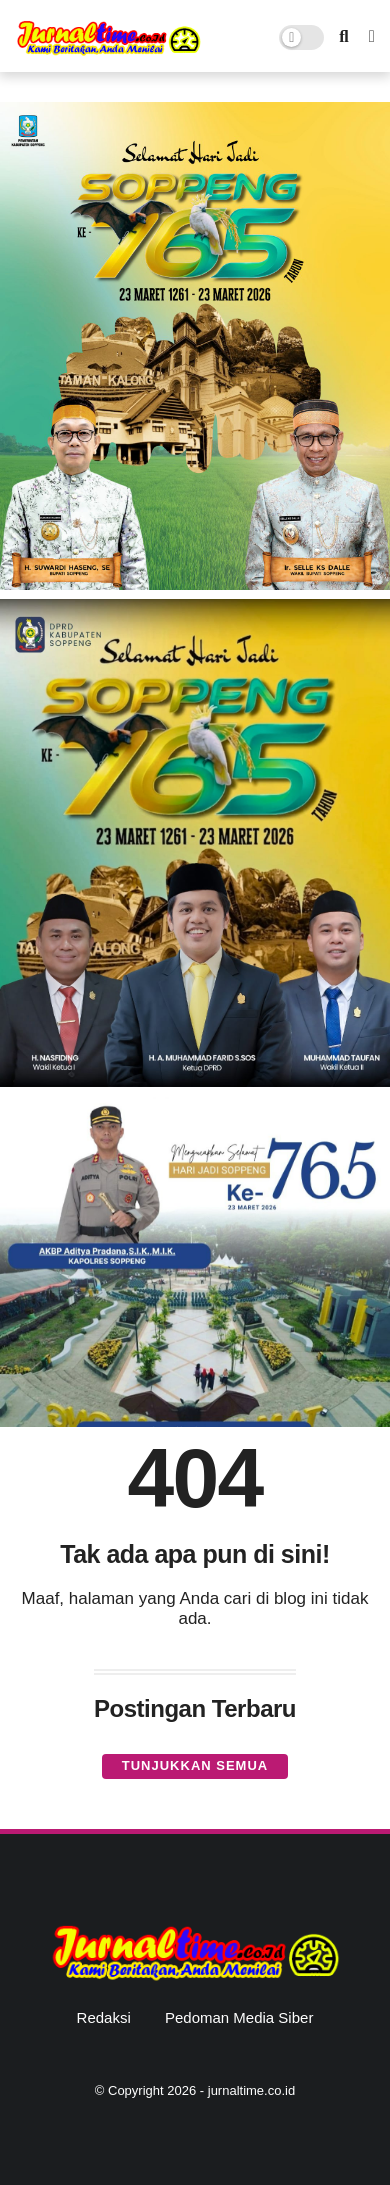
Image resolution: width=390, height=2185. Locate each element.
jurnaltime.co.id (251, 2090)
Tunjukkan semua (195, 1765)
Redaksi (104, 2017)
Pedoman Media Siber (239, 2017)
